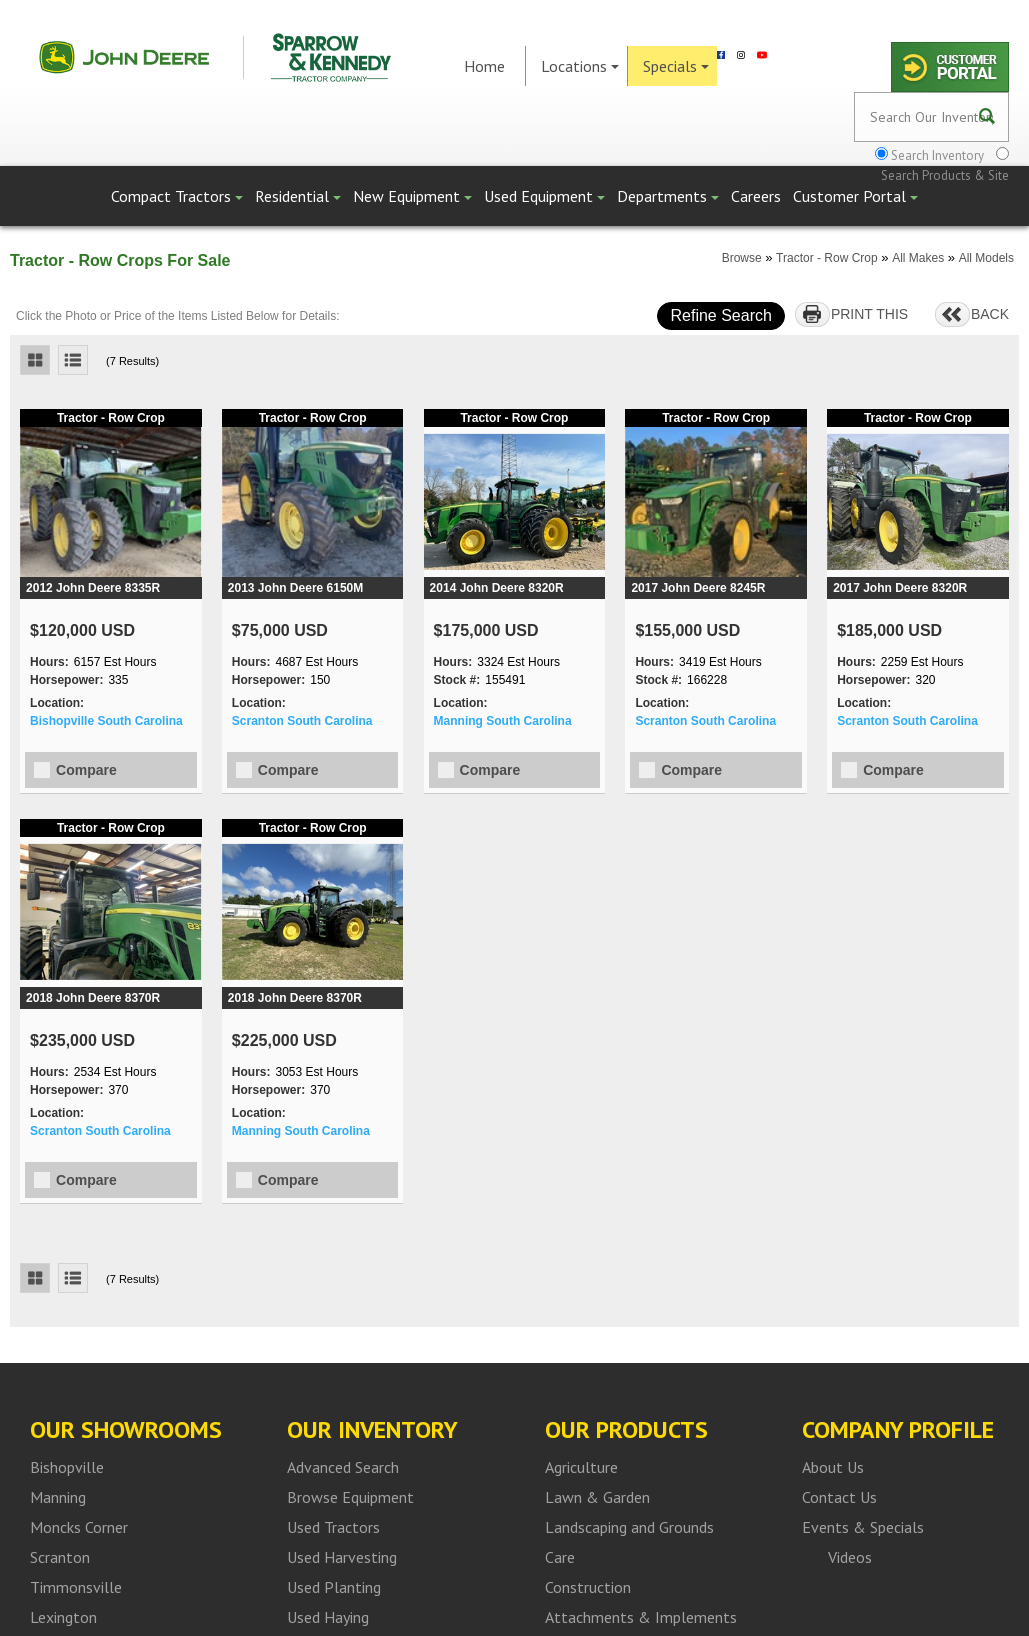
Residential (298, 196)
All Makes (918, 258)
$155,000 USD (687, 630)
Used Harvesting (342, 1557)
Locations (580, 66)
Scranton (60, 1557)
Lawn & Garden (597, 1497)
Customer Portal (855, 196)
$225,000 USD (284, 1040)
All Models (986, 258)
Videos (850, 1557)
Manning (58, 1497)
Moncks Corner (79, 1527)
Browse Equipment (350, 1497)
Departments (668, 196)
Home (484, 66)
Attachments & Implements (641, 1617)
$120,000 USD (82, 630)
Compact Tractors (177, 196)
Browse (742, 258)
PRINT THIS (869, 314)
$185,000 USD (889, 630)
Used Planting (334, 1587)
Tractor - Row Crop (827, 258)
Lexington (63, 1617)
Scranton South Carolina (302, 721)
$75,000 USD (280, 630)
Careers (756, 196)
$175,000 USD (486, 630)
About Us (833, 1467)
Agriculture (581, 1467)
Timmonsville (76, 1587)
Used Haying (328, 1617)
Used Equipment (544, 196)
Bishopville (67, 1467)
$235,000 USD (82, 1040)
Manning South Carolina (503, 721)
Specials (676, 66)
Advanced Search (343, 1467)
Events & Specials (863, 1527)
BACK (990, 314)
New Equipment (412, 196)
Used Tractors (333, 1527)
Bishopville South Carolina (106, 721)
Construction (588, 1587)
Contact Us (839, 1497)
